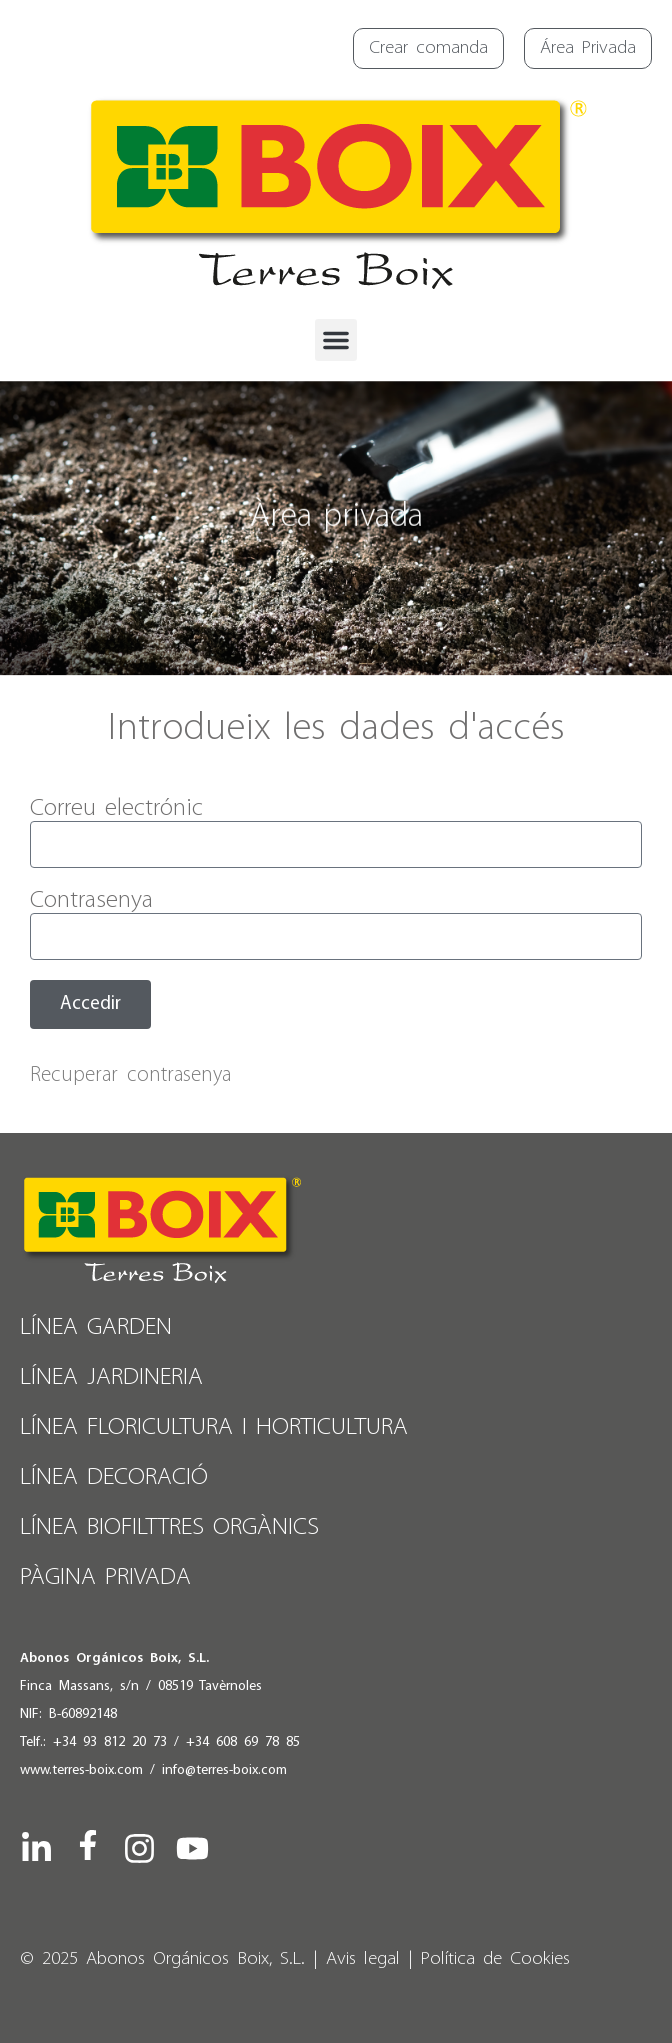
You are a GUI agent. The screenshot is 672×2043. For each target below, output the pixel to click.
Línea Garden (96, 1327)
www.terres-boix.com (81, 1770)
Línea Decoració (114, 1477)
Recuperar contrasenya (130, 1075)
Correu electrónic (116, 808)
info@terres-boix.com (224, 1770)
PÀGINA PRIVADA (105, 1577)
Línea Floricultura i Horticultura (214, 1427)
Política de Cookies (495, 1959)
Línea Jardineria (111, 1377)
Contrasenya (91, 900)
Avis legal (363, 1959)
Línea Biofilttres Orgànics (169, 1527)
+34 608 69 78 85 (243, 1742)
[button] (336, 340)
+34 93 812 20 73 (110, 1742)
